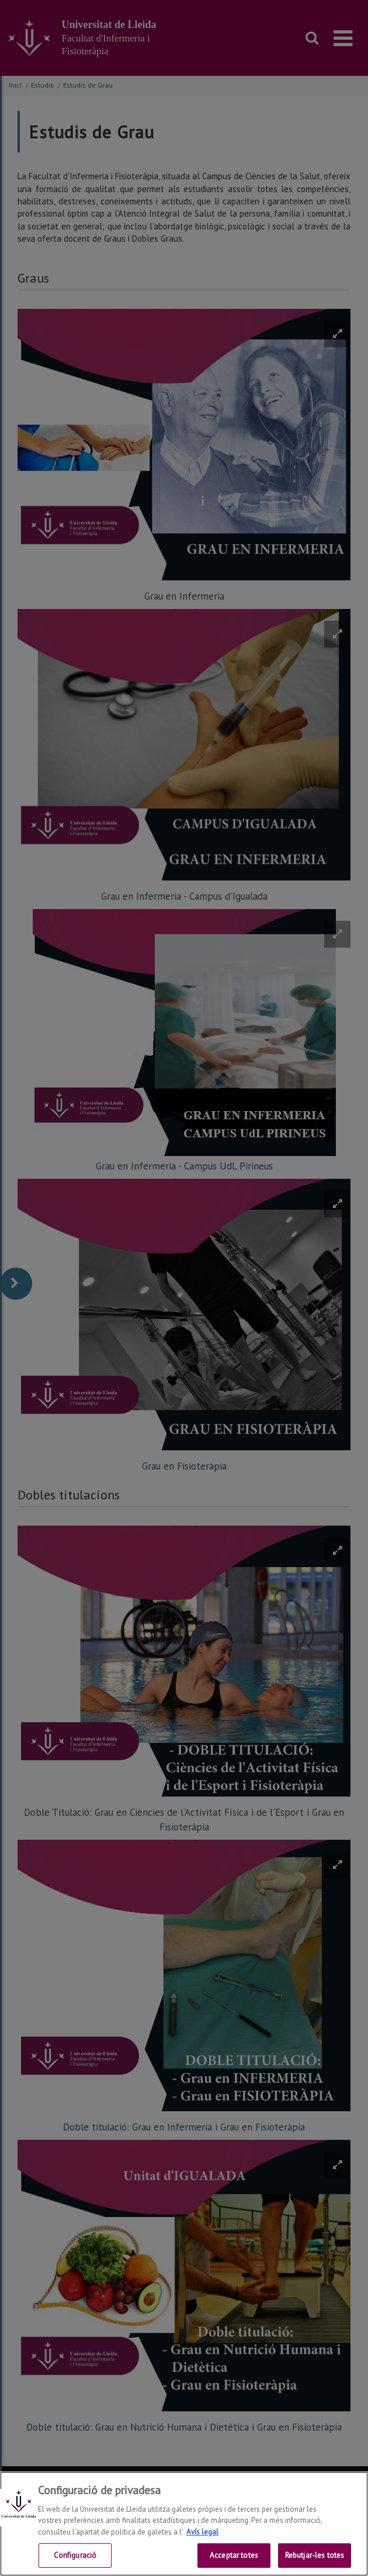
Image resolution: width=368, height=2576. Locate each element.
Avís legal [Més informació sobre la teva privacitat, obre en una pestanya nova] (202, 2532)
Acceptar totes (234, 2555)
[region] (184, 2523)
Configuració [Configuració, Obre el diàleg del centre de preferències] (75, 2555)
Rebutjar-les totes (314, 2555)
